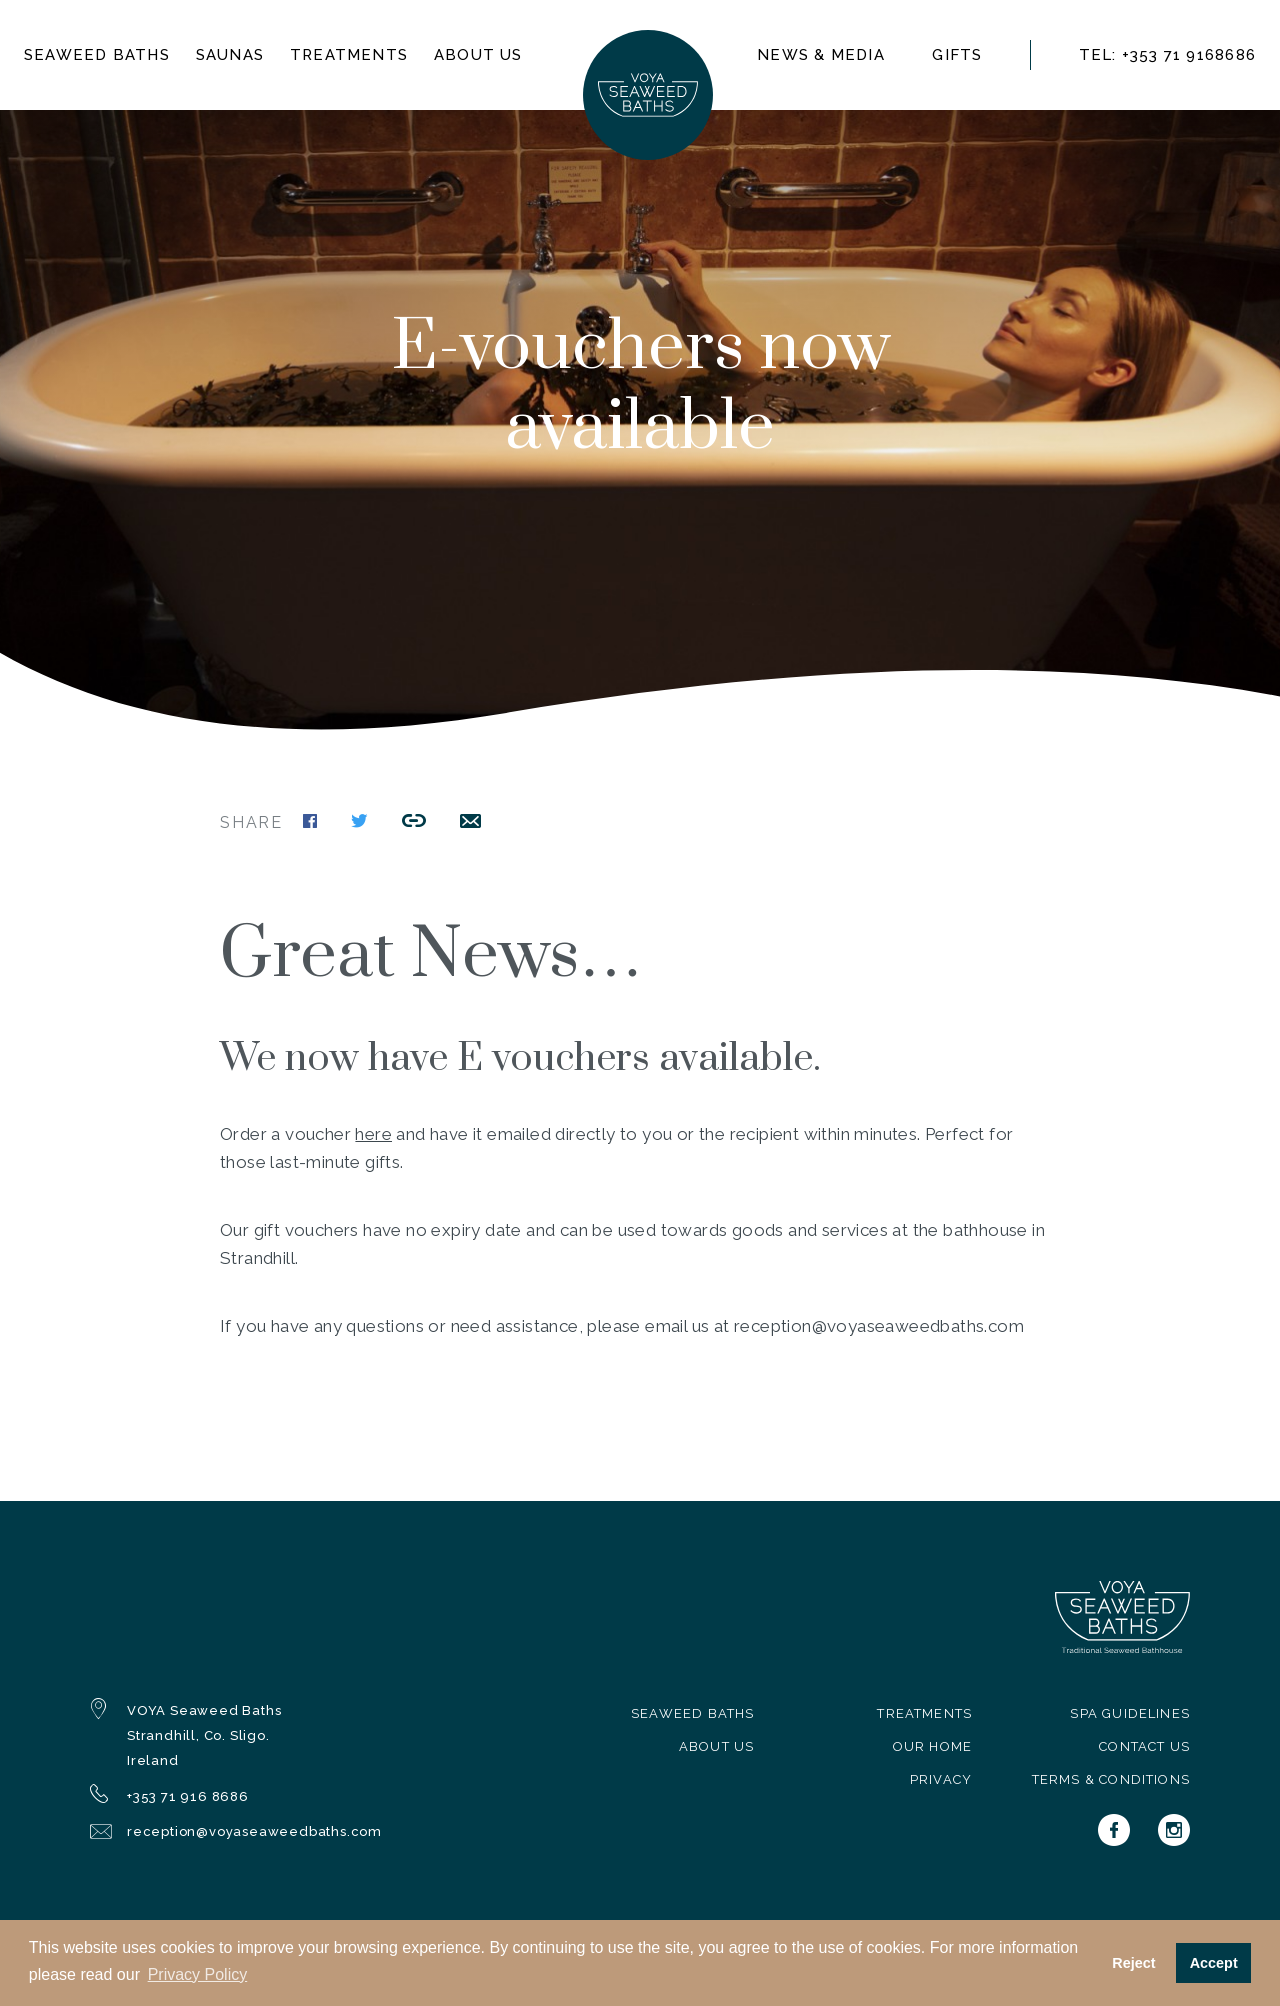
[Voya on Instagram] (1174, 1830)
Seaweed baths (97, 55)
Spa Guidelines (1130, 1713)
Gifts (957, 55)
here (373, 1134)
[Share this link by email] (470, 823)
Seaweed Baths (692, 1713)
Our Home (932, 1746)
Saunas (230, 55)
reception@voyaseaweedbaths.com (254, 1831)
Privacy (941, 1779)
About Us (716, 1746)
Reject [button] (1133, 1963)
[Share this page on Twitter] (359, 823)
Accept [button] (1214, 1963)
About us (478, 55)
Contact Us (1144, 1746)
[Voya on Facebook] (1114, 1830)
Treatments (349, 55)
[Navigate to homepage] (648, 95)
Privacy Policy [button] (198, 1974)
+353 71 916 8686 (188, 1796)
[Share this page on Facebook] (310, 823)
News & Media (821, 55)
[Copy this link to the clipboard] (414, 823)
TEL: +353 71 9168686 (1167, 55)
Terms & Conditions (1111, 1779)
